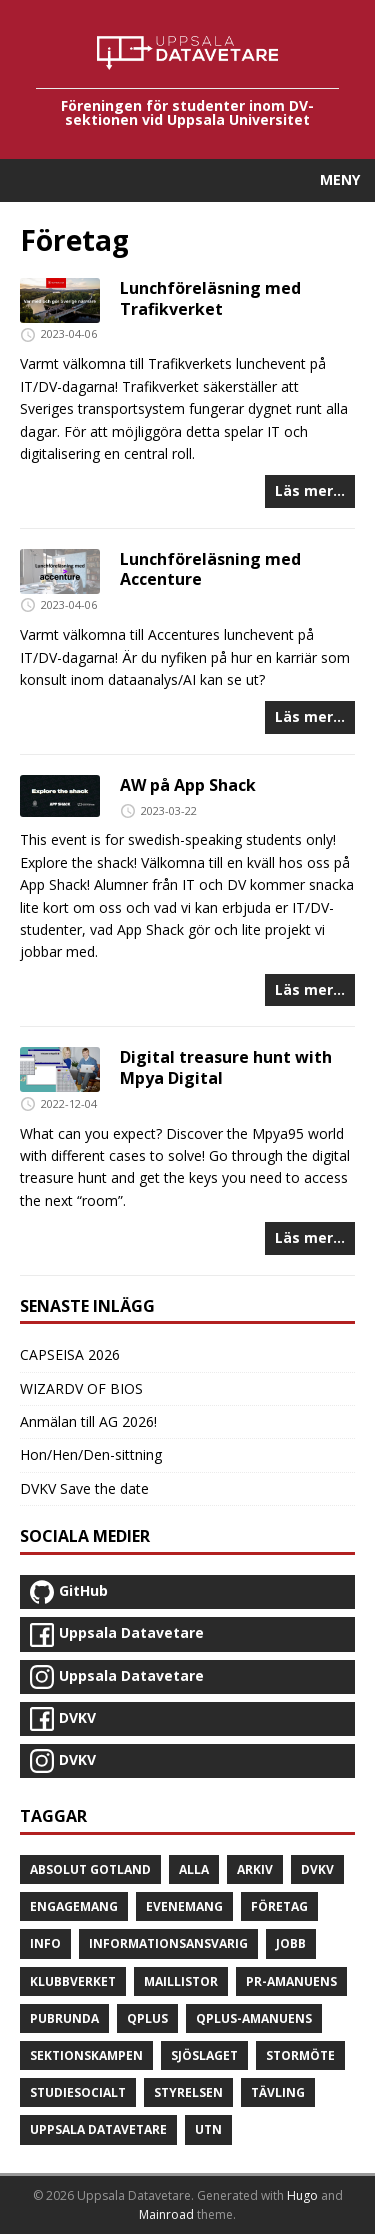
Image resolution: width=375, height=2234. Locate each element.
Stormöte (300, 2055)
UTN (208, 2129)
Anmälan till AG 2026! (88, 1421)
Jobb (291, 1943)
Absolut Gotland (90, 1869)
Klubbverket (73, 1981)
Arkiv (255, 1869)
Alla (194, 1869)
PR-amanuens (291, 1981)
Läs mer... (310, 490)
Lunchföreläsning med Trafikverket (210, 298)
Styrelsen (188, 2092)
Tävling (278, 2092)
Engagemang (74, 1906)
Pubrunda (64, 2018)
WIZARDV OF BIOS (81, 1388)
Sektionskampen (86, 2055)
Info (45, 1943)
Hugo (302, 2195)
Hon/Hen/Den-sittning (91, 1454)
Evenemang (184, 1906)
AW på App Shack (188, 785)
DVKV (317, 1869)
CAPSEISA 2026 (70, 1354)
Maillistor (181, 1981)
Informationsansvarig (168, 1943)
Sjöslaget (204, 2055)
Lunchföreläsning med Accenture (210, 569)
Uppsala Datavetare (98, 2129)
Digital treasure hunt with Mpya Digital (226, 1067)
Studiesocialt (78, 2092)
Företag (279, 1906)
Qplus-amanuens (254, 2018)
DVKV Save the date (84, 1488)
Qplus (147, 2018)
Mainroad (166, 2214)
